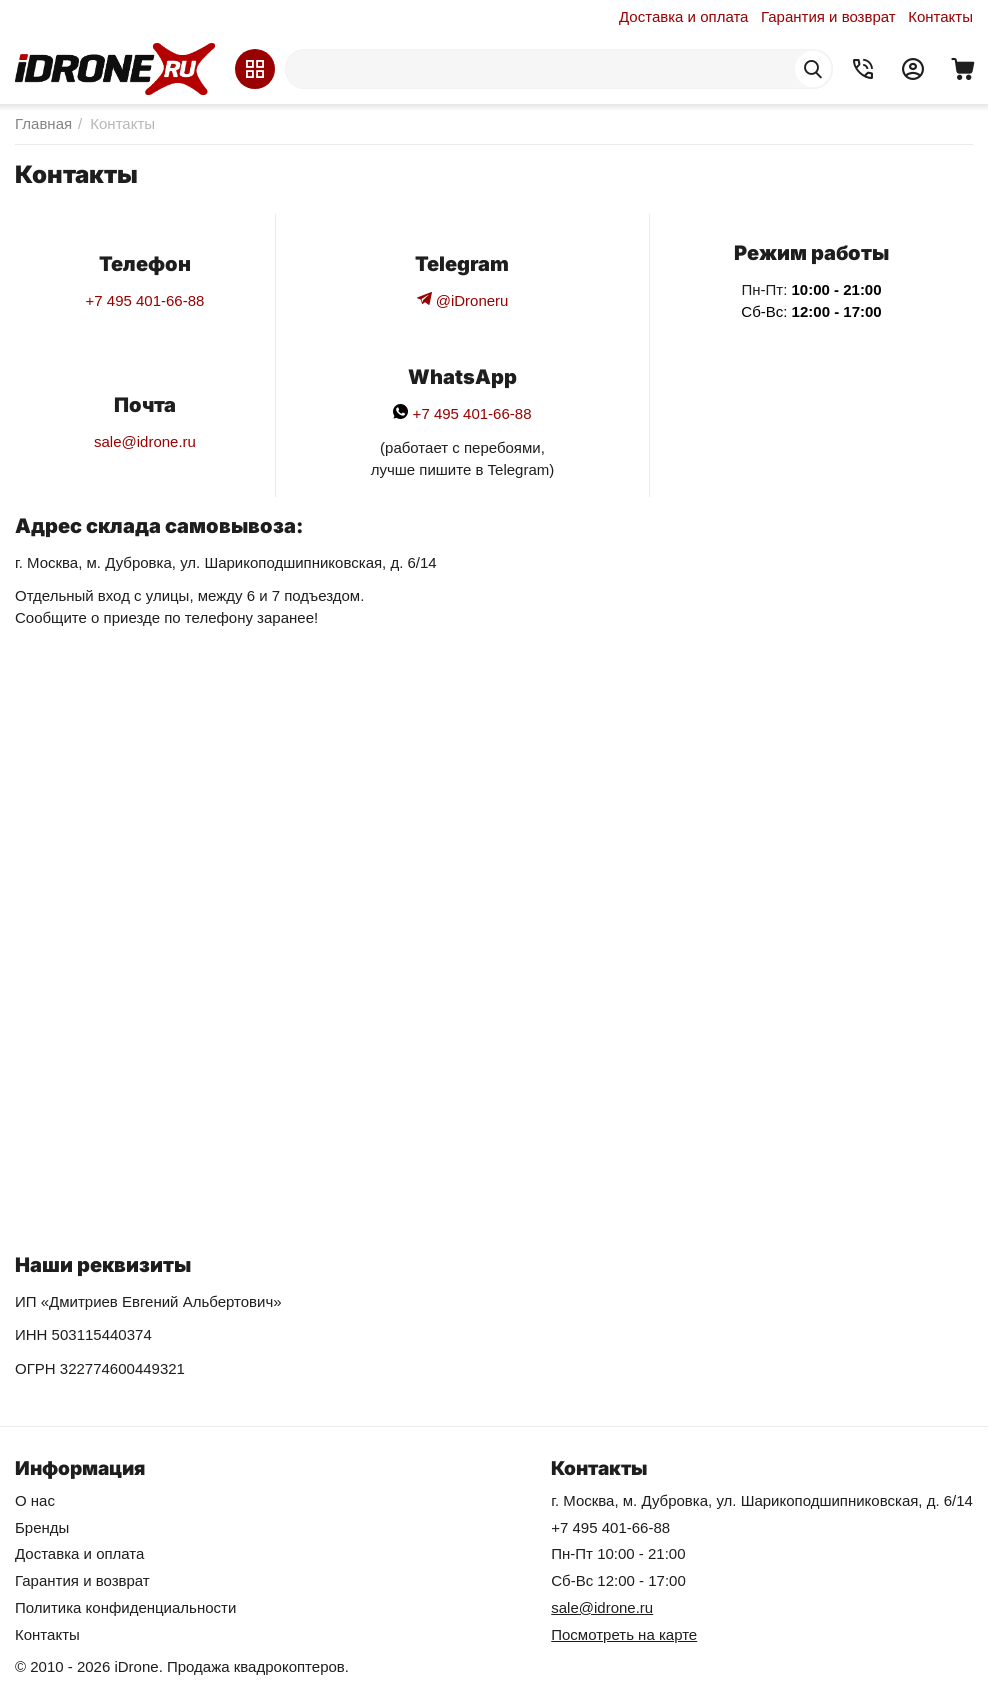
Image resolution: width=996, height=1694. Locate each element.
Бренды (42, 1527)
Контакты (940, 16)
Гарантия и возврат (828, 16)
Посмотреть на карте (624, 1634)
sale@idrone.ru (145, 441)
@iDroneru (463, 300)
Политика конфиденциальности (125, 1607)
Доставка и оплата (683, 16)
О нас (35, 1500)
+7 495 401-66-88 (145, 300)
